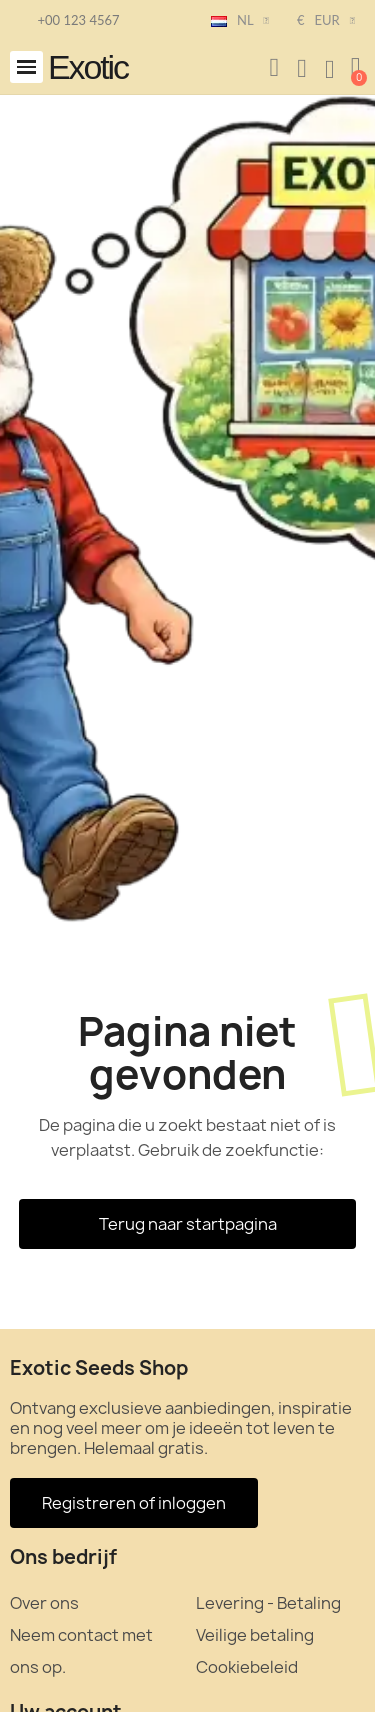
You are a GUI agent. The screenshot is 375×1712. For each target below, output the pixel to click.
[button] (26, 67)
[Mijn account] (302, 69)
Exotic (88, 67)
